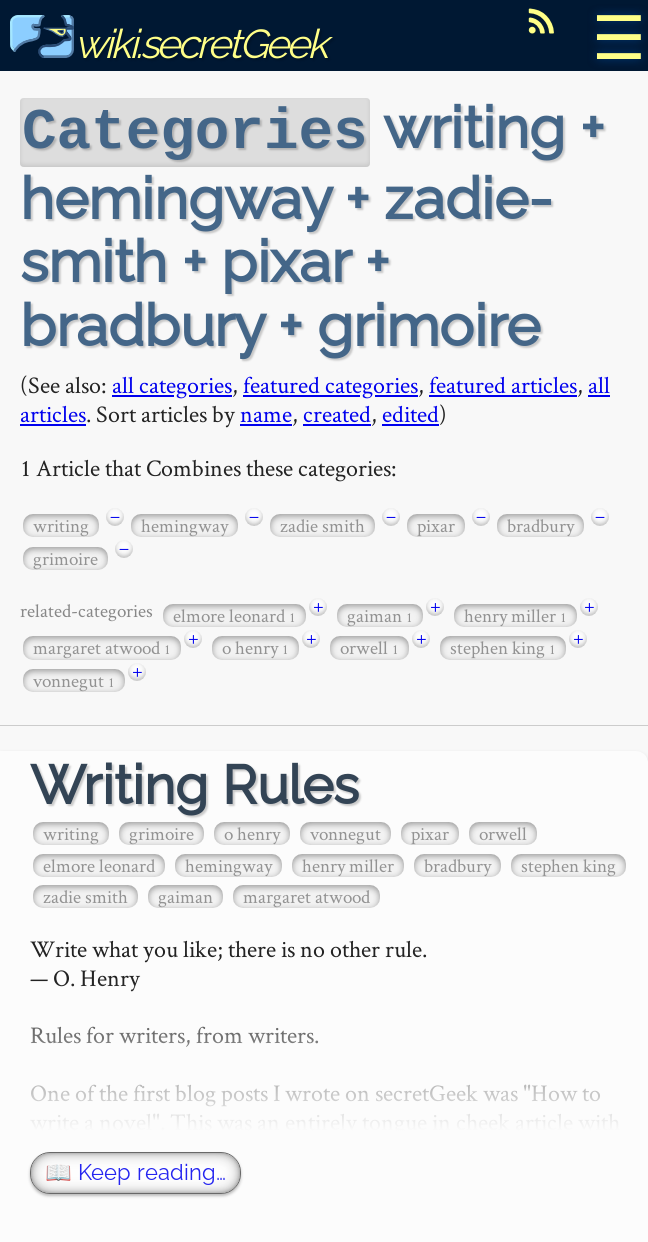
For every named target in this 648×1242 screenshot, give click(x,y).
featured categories (330, 382)
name (266, 411)
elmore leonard (234, 613)
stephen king (503, 645)
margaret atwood (102, 645)
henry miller (515, 613)
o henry (255, 645)
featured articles (503, 382)
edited (410, 411)
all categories (172, 382)
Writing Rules (194, 783)
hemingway (184, 523)
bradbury (540, 523)
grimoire (65, 556)
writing (61, 523)
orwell (369, 645)
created (337, 411)
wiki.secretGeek (168, 43)
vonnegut (74, 678)
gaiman (380, 613)
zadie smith (322, 523)
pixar (436, 523)
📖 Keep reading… (135, 1170)
